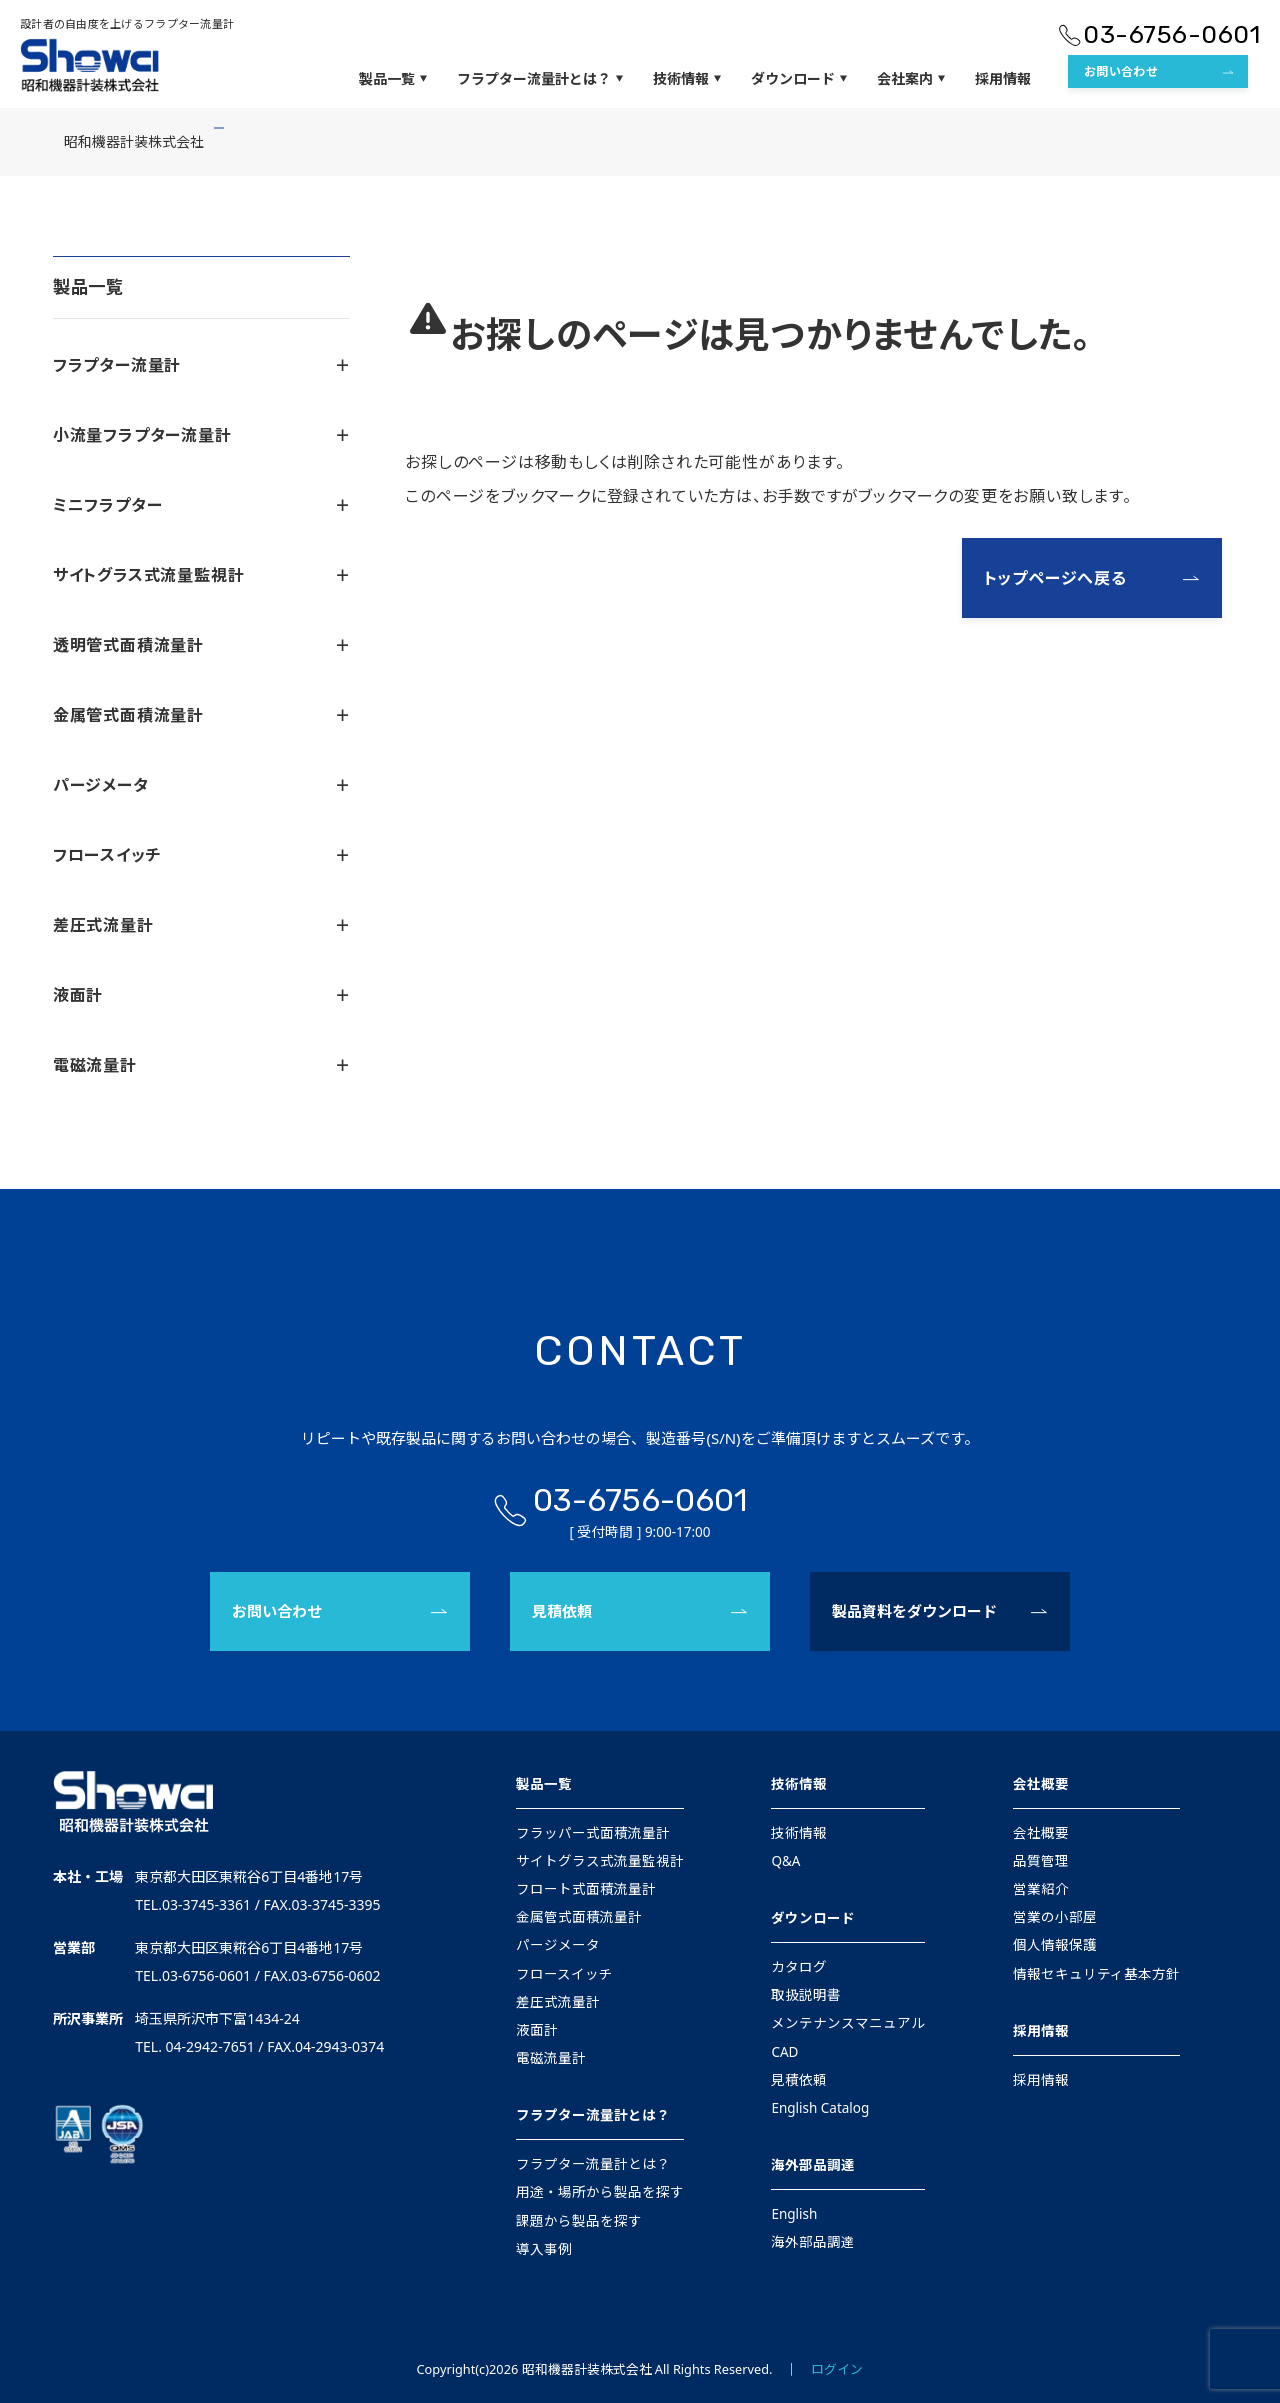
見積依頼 (562, 1611)
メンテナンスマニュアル (848, 2023)
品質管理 (1041, 1861)
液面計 (201, 995)
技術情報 (687, 79)
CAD (784, 2052)
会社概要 (1041, 1784)
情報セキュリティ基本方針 (1096, 1974)
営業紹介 (1041, 1889)
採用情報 (1003, 78)
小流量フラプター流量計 (201, 435)
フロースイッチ (201, 855)
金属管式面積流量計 (201, 715)
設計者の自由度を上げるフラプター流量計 (127, 23)
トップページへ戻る (1055, 578)
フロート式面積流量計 (586, 1889)
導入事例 (544, 2249)
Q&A (785, 1861)
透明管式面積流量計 (201, 645)
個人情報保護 (1055, 1945)
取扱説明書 (806, 1995)
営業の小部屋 (1055, 1917)
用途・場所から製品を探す (600, 2192)
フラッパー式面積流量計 (593, 1833)
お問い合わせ (1121, 71)
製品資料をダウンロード (914, 1611)
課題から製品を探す (579, 2221)
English (794, 2214)
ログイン (837, 2369)
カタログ (799, 1967)
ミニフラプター (201, 505)
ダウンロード (799, 79)
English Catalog (820, 2108)
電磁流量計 (201, 1065)
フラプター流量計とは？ (540, 79)
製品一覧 (393, 79)
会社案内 (911, 79)
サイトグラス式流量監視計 (201, 575)
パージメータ (201, 785)
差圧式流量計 (201, 925)
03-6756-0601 (1171, 34)
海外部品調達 (813, 2165)
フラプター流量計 (201, 365)
